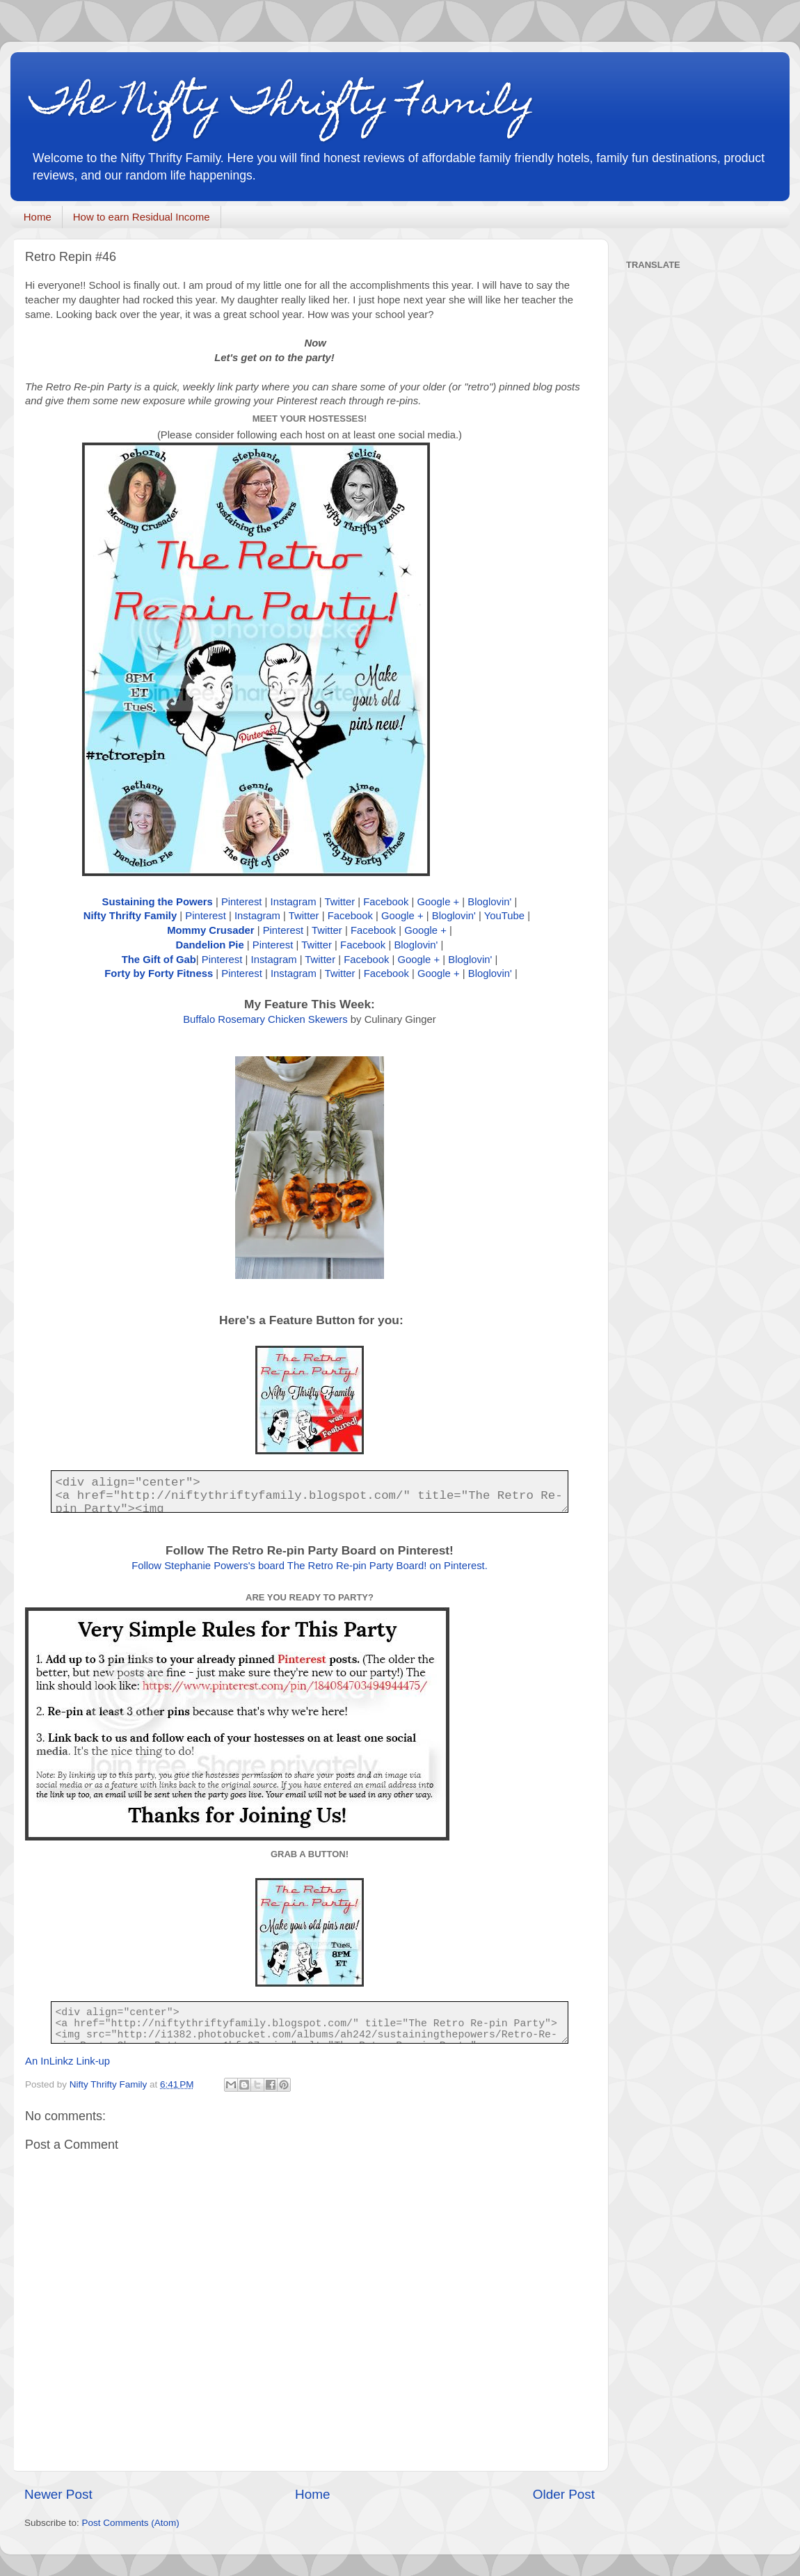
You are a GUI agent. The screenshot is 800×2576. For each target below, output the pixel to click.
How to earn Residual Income (141, 217)
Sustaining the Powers (157, 901)
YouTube (504, 915)
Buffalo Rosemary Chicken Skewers (265, 1019)
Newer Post (58, 2494)
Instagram (294, 901)
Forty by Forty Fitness (158, 973)
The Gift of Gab (159, 959)
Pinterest (241, 901)
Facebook (385, 901)
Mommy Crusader (210, 930)
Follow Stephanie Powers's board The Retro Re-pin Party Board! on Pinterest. (309, 1565)
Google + (438, 901)
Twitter (339, 901)
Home (37, 217)
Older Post (564, 2494)
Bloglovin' (489, 901)
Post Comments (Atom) (130, 2523)
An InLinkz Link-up (67, 2061)
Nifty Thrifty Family (130, 915)
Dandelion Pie (210, 945)
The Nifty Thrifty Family (283, 104)
